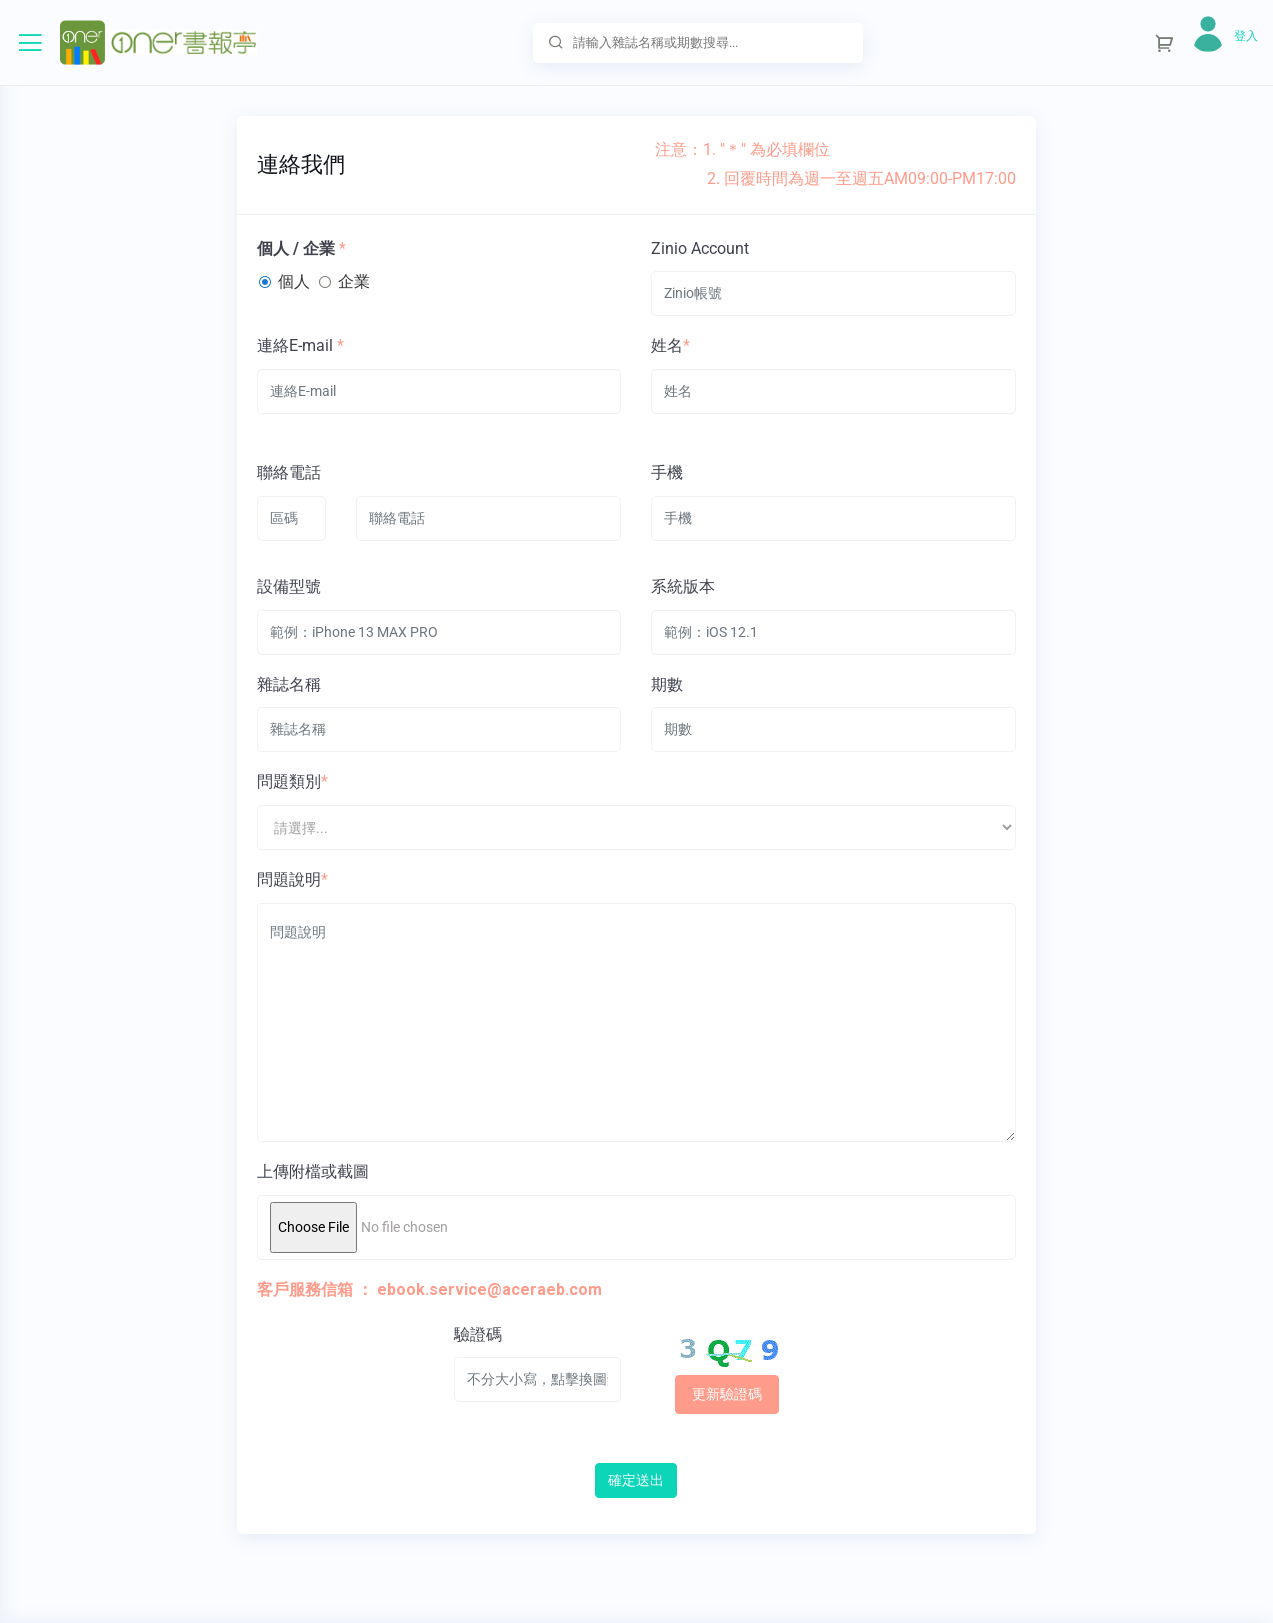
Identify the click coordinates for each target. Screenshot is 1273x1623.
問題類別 (289, 781)
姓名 (667, 345)
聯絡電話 (289, 472)
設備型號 (289, 586)
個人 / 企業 (296, 248)
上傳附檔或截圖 (313, 1171)
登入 (1246, 36)
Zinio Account (700, 248)
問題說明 (289, 879)
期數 (667, 684)
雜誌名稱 (289, 684)
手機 (667, 472)
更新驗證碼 (727, 1394)
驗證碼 (478, 1334)
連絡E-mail (295, 345)
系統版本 (683, 586)
